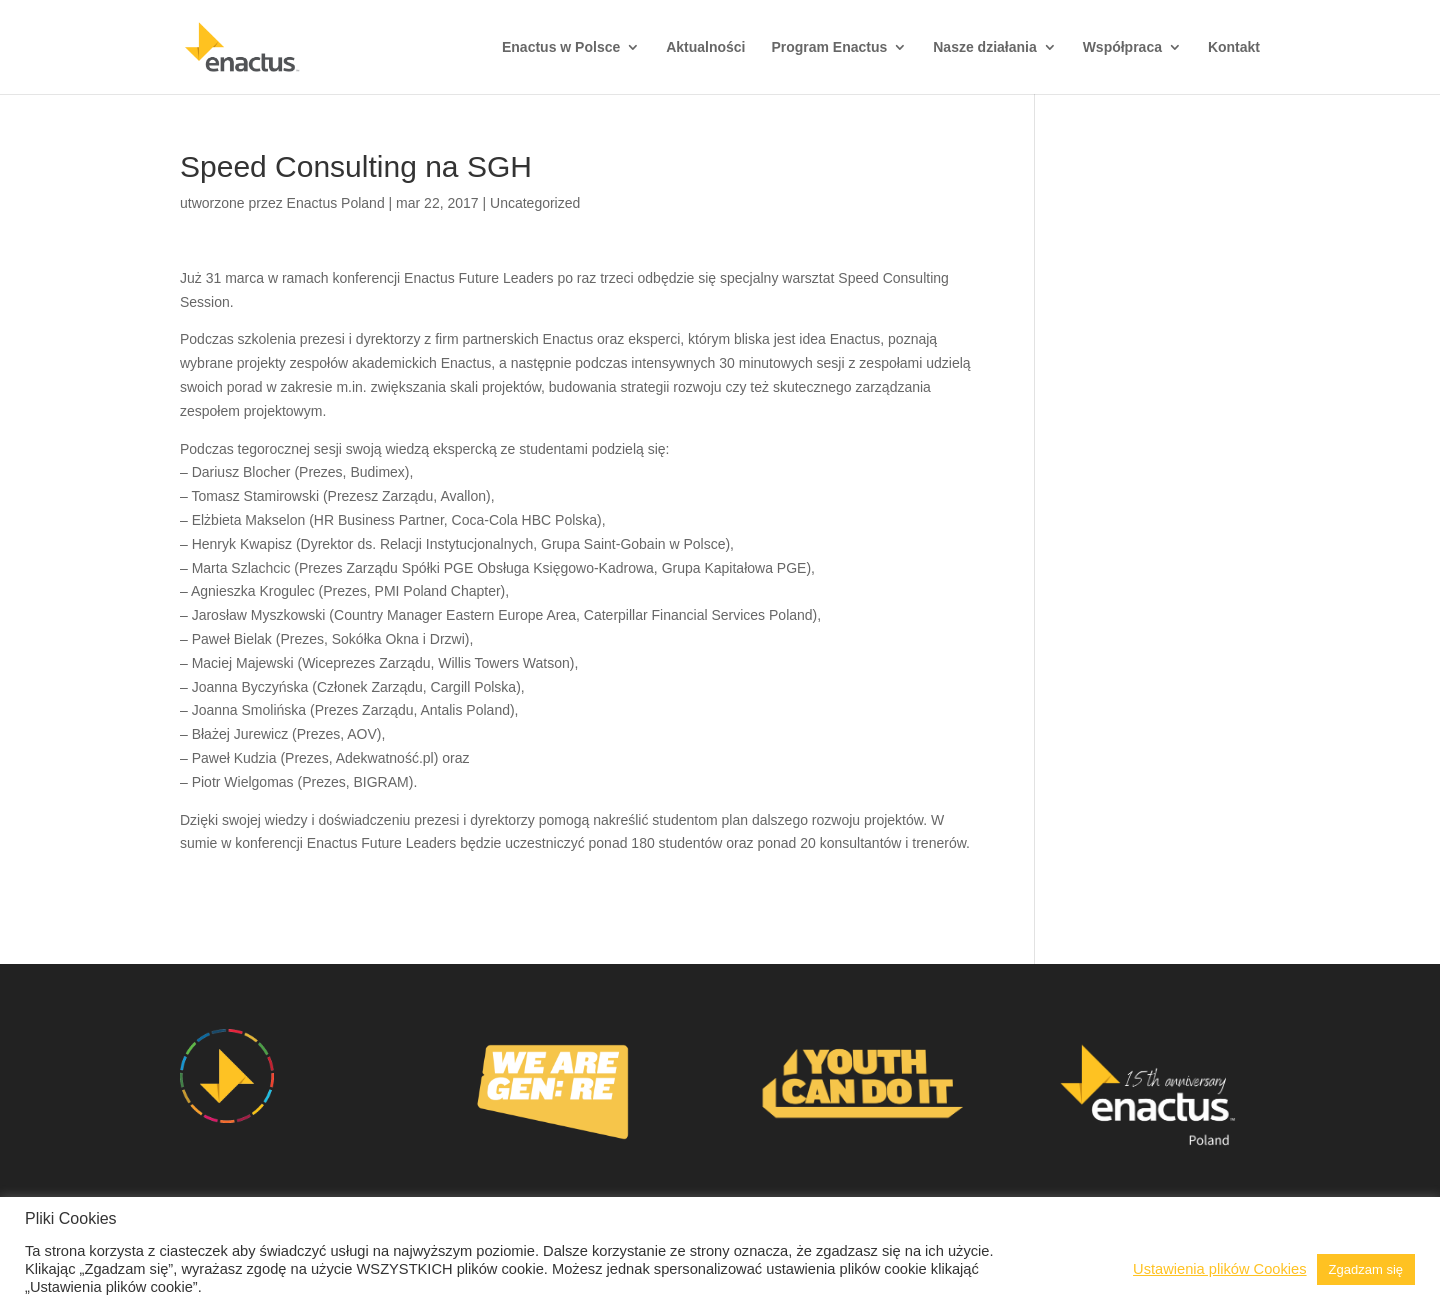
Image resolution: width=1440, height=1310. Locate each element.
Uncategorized (535, 203)
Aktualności (705, 47)
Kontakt (1234, 47)
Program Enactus (829, 47)
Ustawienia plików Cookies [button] (1220, 1269)
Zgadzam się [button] (1366, 1269)
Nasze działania (985, 47)
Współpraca (1122, 47)
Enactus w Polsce (561, 47)
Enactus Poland (336, 203)
